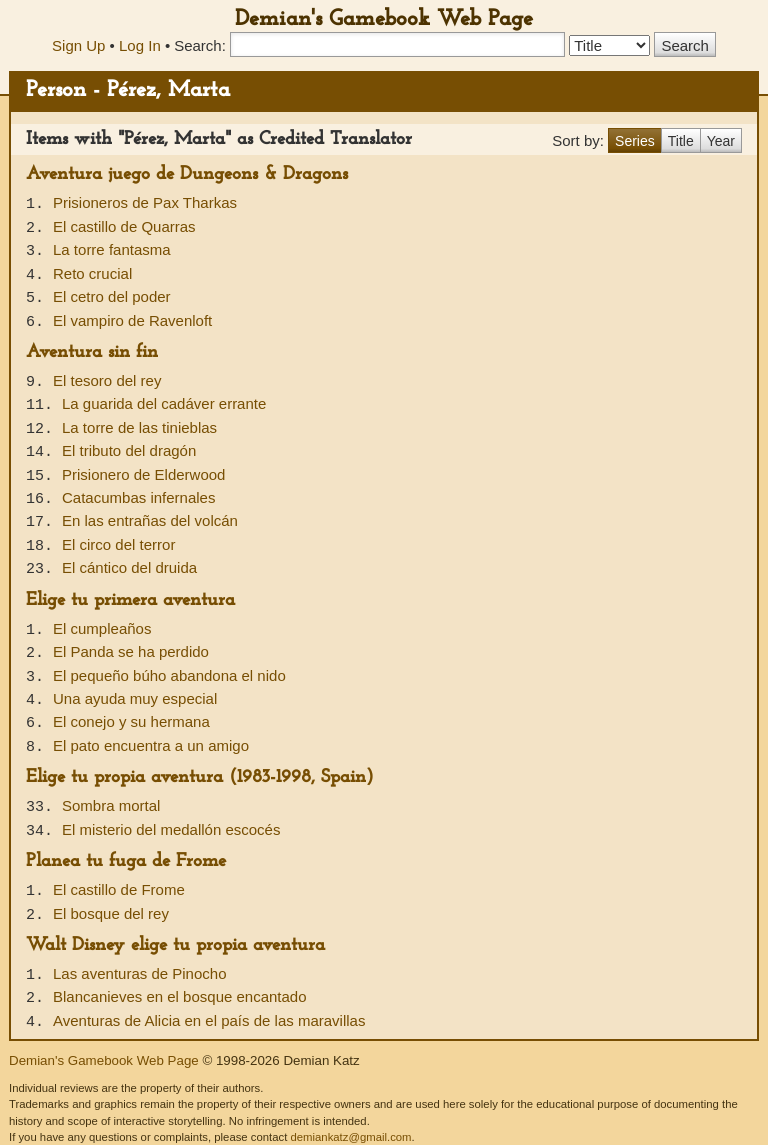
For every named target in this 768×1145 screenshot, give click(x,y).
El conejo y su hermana (131, 721)
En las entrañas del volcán (150, 520)
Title (681, 141)
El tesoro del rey (107, 380)
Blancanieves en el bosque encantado (180, 996)
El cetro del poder (112, 296)
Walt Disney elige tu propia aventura (175, 945)
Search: (200, 45)
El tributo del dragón (129, 450)
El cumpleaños (102, 628)
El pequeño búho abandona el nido (169, 675)
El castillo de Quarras (124, 226)
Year (721, 141)
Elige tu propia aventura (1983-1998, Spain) (200, 777)
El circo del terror (118, 544)
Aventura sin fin (92, 352)
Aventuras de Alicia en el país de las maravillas (209, 1020)
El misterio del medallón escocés (171, 829)
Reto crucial (92, 273)
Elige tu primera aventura (130, 600)
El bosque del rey (111, 913)
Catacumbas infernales (138, 497)
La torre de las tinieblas (139, 427)
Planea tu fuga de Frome (126, 861)
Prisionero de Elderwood (143, 474)
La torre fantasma (112, 249)
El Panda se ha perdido (131, 651)
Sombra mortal (111, 805)
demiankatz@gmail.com (350, 1137)
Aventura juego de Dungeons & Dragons (187, 174)
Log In (140, 45)
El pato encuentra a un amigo (151, 745)
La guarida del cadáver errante (164, 403)
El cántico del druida (129, 567)
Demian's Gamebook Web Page (384, 19)
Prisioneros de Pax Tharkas (145, 202)
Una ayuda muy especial (135, 698)
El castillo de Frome (119, 889)
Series (635, 141)
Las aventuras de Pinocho (139, 973)
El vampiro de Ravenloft (132, 320)
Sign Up (78, 45)
